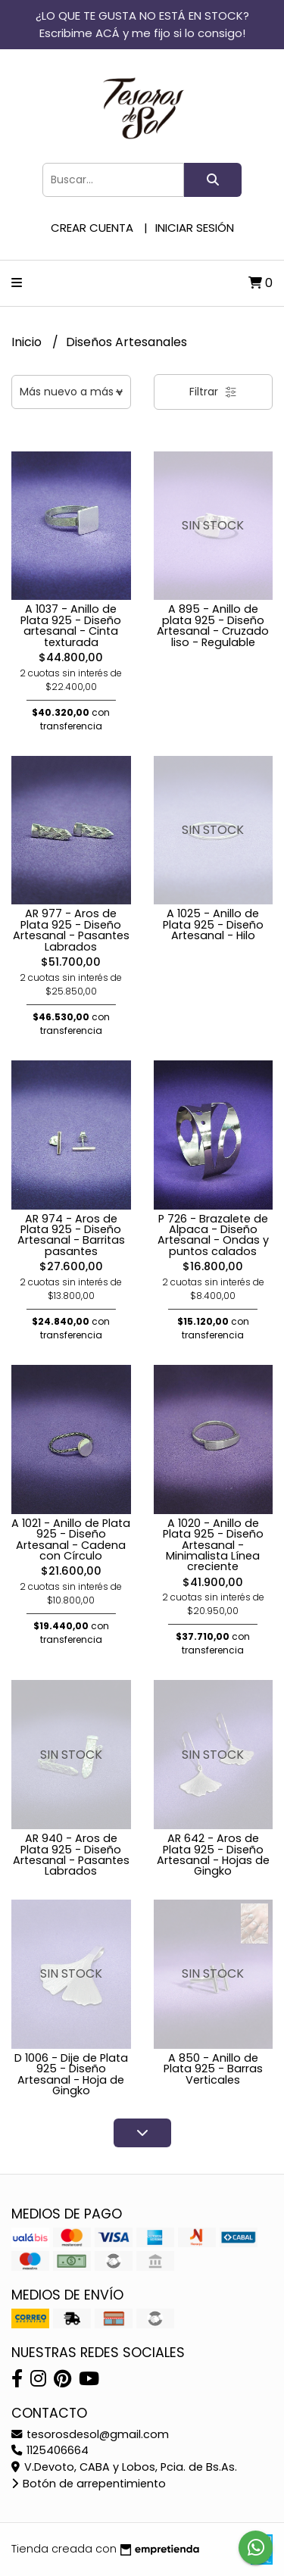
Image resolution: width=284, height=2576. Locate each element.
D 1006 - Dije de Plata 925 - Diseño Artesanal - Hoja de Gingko (71, 2074)
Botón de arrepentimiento (88, 2483)
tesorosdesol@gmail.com (90, 2434)
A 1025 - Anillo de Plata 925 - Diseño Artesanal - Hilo (213, 924)
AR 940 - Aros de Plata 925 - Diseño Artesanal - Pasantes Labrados (71, 1854)
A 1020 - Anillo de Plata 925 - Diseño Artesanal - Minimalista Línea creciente (213, 1545)
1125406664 (50, 2450)
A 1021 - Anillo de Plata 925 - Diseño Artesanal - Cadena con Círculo (70, 1539)
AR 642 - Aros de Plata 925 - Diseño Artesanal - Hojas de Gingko (213, 1854)
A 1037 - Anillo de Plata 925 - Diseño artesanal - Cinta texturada (70, 625)
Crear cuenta (92, 228)
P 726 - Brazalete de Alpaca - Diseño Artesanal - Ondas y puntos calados (213, 1235)
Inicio (28, 342)
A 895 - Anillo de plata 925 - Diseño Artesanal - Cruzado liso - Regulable (213, 625)
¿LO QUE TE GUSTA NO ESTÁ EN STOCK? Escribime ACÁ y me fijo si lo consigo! (142, 24)
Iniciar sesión (194, 228)
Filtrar (213, 391)
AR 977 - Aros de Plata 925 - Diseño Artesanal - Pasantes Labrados (71, 930)
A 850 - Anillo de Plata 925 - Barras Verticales (213, 2068)
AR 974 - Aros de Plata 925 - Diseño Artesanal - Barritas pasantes (71, 1235)
